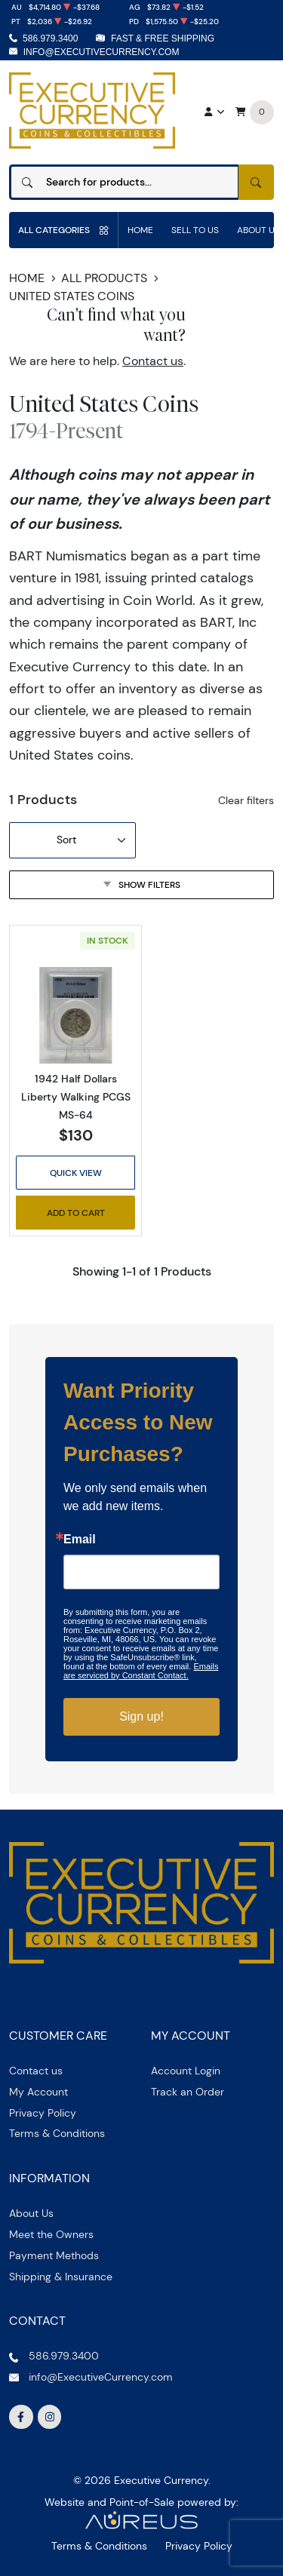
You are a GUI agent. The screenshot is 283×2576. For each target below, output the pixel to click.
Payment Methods (54, 2255)
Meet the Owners (51, 2234)
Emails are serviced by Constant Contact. (140, 1671)
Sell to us (195, 229)
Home (140, 229)
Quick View (76, 1172)
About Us (31, 2213)
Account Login (185, 2070)
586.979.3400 (50, 38)
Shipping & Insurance (60, 2276)
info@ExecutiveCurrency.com (101, 52)
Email (79, 1540)
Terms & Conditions (57, 2133)
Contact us (152, 361)
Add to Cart (76, 1212)
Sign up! (141, 1716)
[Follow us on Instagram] (50, 2417)
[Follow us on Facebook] (21, 2417)
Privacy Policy (42, 2113)
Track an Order (187, 2092)
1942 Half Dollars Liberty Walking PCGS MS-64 (76, 1097)
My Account (38, 2092)
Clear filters (246, 800)
